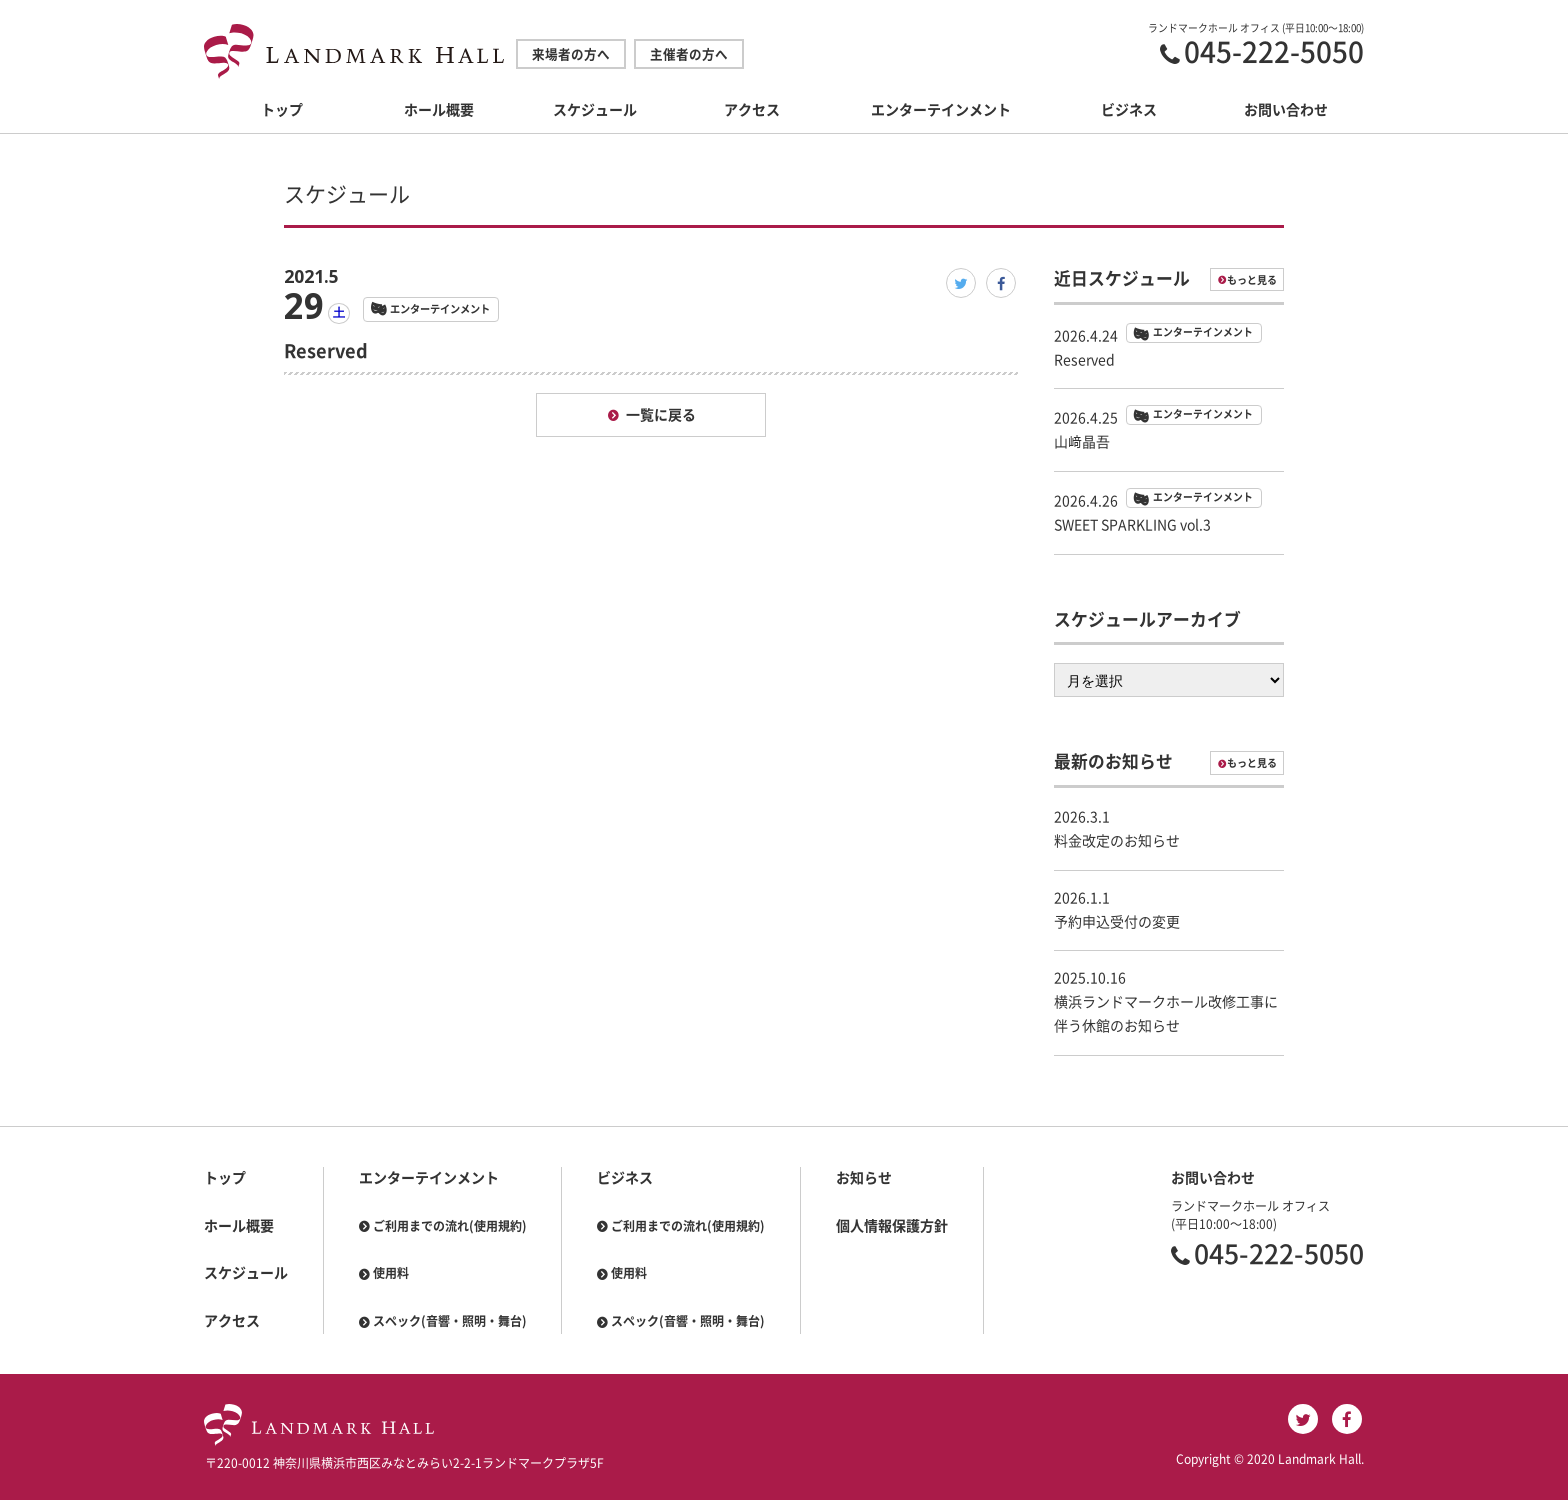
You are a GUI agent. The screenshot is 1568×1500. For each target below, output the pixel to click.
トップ (282, 110)
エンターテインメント (941, 110)
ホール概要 (439, 110)
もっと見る (1252, 280)
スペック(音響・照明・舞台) (450, 1321)
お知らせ (864, 1178)
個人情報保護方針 (892, 1226)
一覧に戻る (661, 415)
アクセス (752, 110)
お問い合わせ (1286, 110)
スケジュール (595, 110)
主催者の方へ (689, 54)
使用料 (391, 1273)
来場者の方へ (571, 54)
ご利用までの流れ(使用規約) (450, 1226)
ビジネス (1129, 110)
